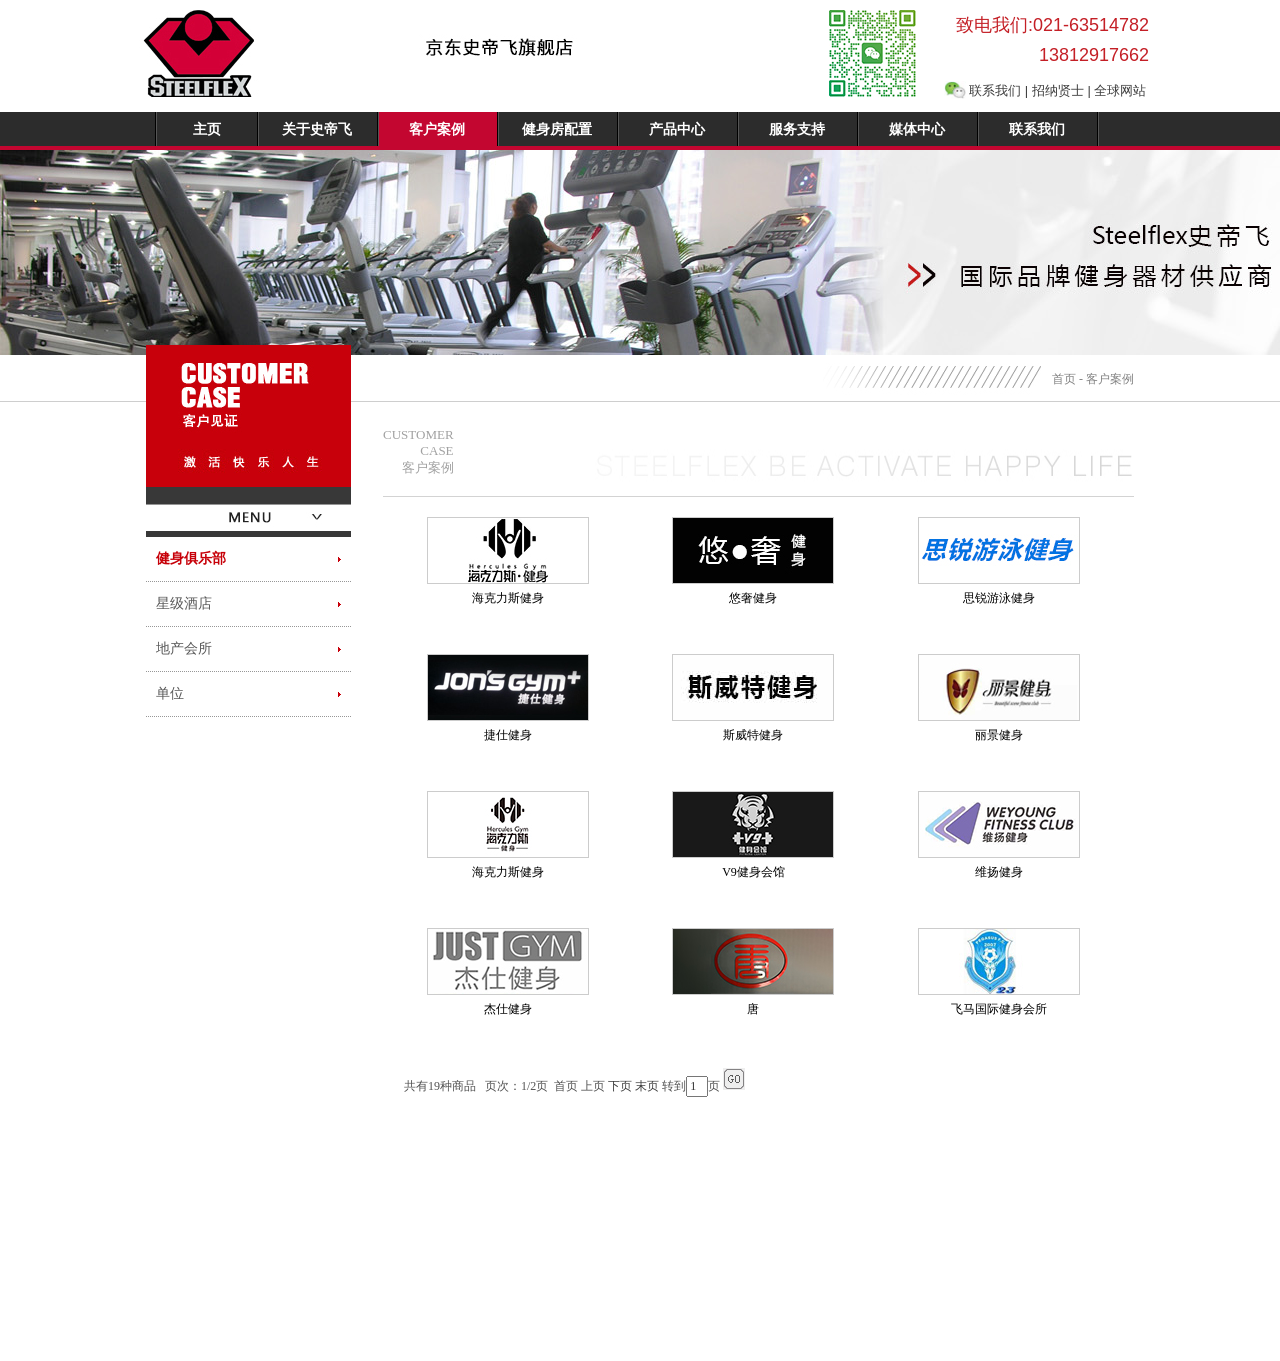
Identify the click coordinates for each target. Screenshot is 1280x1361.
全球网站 (1120, 90)
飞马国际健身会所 (999, 1009)
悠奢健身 (753, 598)
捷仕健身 (508, 735)
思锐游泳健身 (999, 598)
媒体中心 (917, 129)
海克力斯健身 (508, 598)
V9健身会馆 (753, 872)
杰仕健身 (508, 1009)
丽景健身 (999, 735)
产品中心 (677, 129)
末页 (647, 1086)
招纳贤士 (1058, 90)
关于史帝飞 (317, 129)
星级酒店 (184, 603)
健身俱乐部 (191, 558)
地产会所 (184, 648)
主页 (207, 129)
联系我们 (995, 90)
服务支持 (797, 129)
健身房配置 (557, 129)
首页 (1064, 379)
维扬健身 (999, 872)
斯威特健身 (753, 735)
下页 (620, 1086)
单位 (170, 693)
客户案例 (437, 129)
